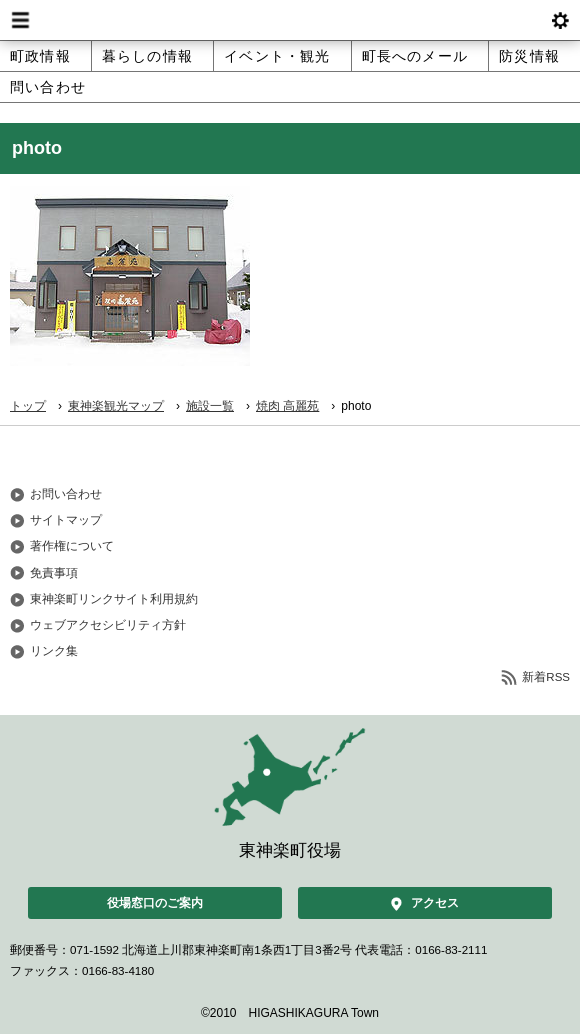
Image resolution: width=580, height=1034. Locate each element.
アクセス (435, 903)
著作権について (72, 546)
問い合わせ (48, 87)
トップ (28, 406)
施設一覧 (210, 406)
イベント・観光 (277, 56)
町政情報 (40, 56)
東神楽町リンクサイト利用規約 (114, 599)
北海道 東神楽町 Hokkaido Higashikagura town (290, 20)
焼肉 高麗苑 (287, 406)
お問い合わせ (66, 494)
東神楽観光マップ (116, 406)
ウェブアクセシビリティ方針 (108, 625)
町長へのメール (415, 56)
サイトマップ (66, 520)
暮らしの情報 (147, 56)
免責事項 (54, 573)
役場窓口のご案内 (155, 903)
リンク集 (54, 651)
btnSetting (560, 20)
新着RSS (546, 677)
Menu (20, 20)
